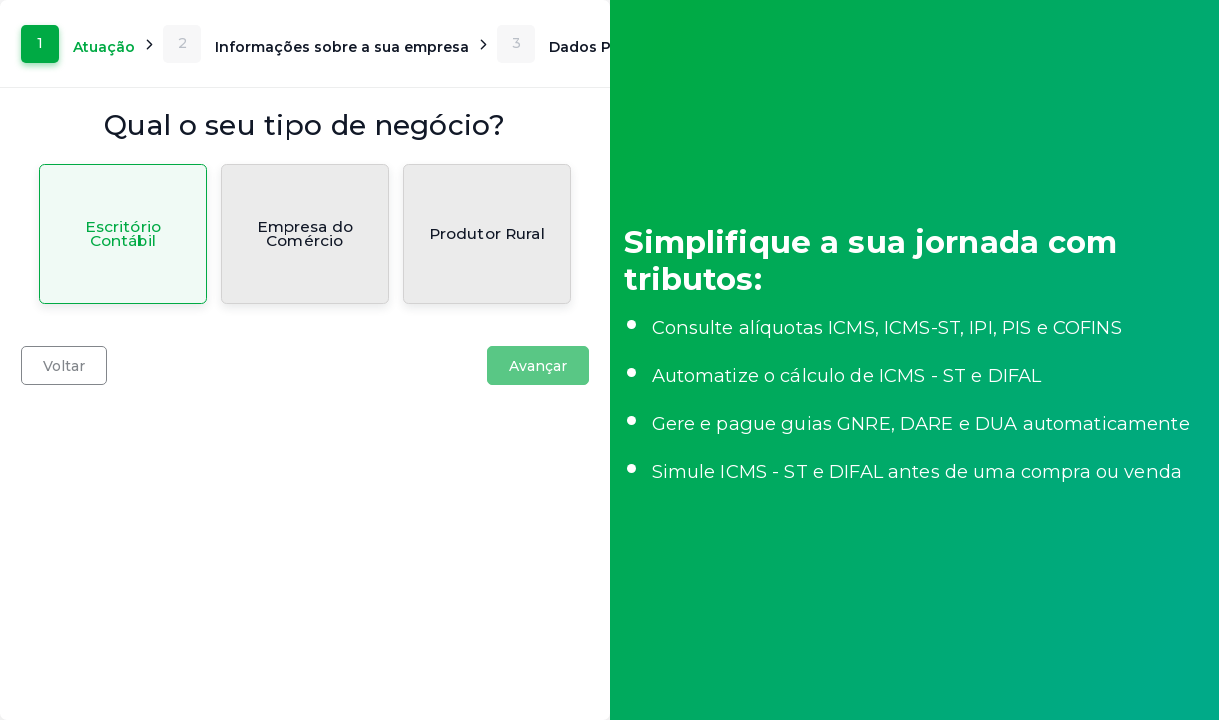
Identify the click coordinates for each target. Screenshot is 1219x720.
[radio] (123, 234)
